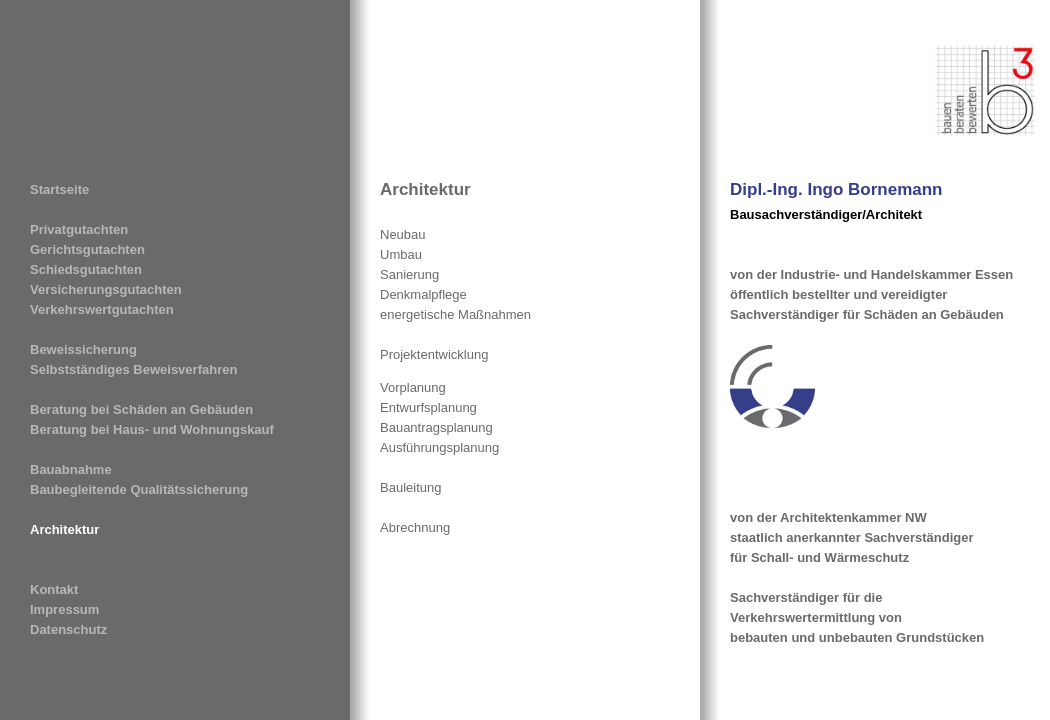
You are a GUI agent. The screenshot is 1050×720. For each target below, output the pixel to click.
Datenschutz (68, 629)
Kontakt (54, 589)
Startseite (59, 189)
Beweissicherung (83, 349)
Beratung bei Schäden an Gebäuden (141, 409)
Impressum (64, 609)
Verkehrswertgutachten (102, 309)
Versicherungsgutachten (106, 289)
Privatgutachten (79, 229)
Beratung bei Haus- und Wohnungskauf (152, 429)
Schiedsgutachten (86, 269)
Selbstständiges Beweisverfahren (133, 369)
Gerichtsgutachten (87, 249)
